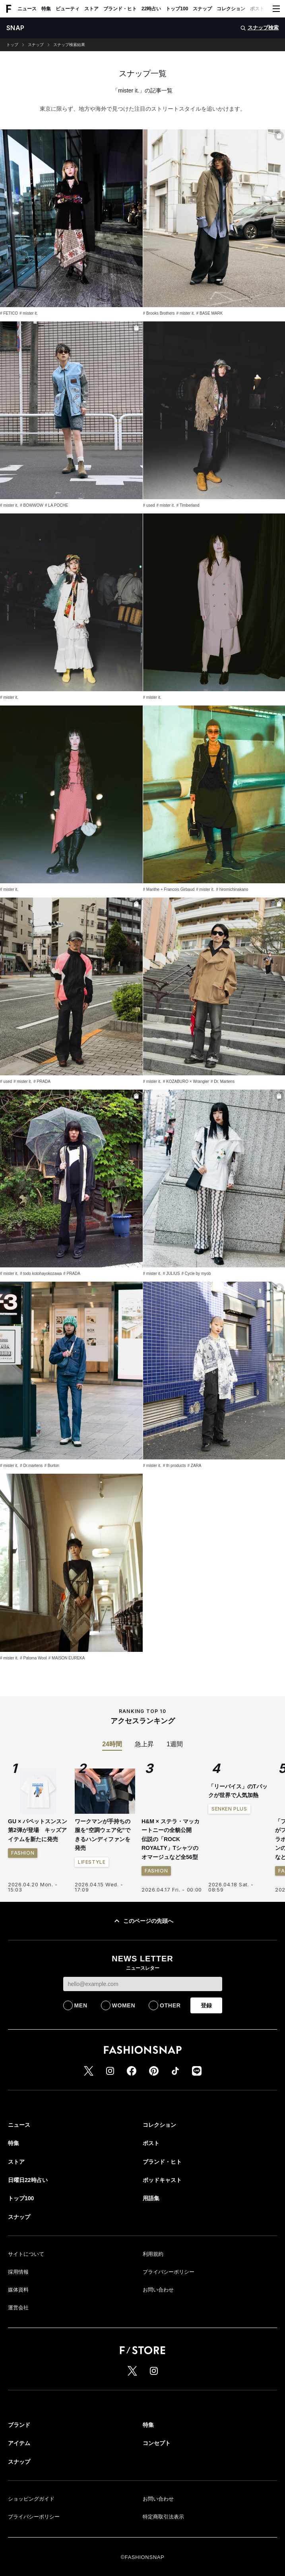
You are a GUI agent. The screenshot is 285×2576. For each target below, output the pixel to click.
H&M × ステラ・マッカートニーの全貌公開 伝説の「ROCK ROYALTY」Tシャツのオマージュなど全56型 (171, 1839)
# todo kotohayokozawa (41, 1273)
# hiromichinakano (232, 889)
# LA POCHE (56, 505)
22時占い (151, 8)
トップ (12, 45)
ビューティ (67, 8)
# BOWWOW (31, 505)
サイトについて (26, 2254)
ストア (91, 8)
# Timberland (188, 505)
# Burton (51, 1465)
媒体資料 (18, 2290)
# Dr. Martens (223, 1081)
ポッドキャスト (162, 2180)
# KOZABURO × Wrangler (186, 1081)
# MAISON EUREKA (66, 1658)
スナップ (202, 8)
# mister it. (28, 313)
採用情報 (18, 2272)
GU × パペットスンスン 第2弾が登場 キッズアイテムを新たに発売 (37, 1830)
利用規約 (153, 2254)
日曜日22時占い (28, 2180)
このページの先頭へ (142, 1921)
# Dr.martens (31, 1465)
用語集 (151, 2198)
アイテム (19, 2443)
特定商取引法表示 (163, 2517)
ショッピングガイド (31, 2499)
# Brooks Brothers (159, 313)
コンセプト (157, 2443)
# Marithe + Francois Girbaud (169, 889)
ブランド (19, 2425)
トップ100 (177, 8)
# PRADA (41, 1081)
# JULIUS (171, 1273)
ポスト (257, 8)
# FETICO (9, 313)
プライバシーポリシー (168, 2272)
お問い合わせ (158, 2290)
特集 (46, 8)
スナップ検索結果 (69, 45)
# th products (174, 1465)
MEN (80, 2005)
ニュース (27, 8)
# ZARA (194, 1465)
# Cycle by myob (196, 1273)
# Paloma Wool (33, 1658)
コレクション (231, 8)
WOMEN (124, 2005)
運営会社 (18, 2308)
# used (149, 505)
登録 (206, 2005)
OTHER (170, 2005)
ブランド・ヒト (120, 8)
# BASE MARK (209, 313)
